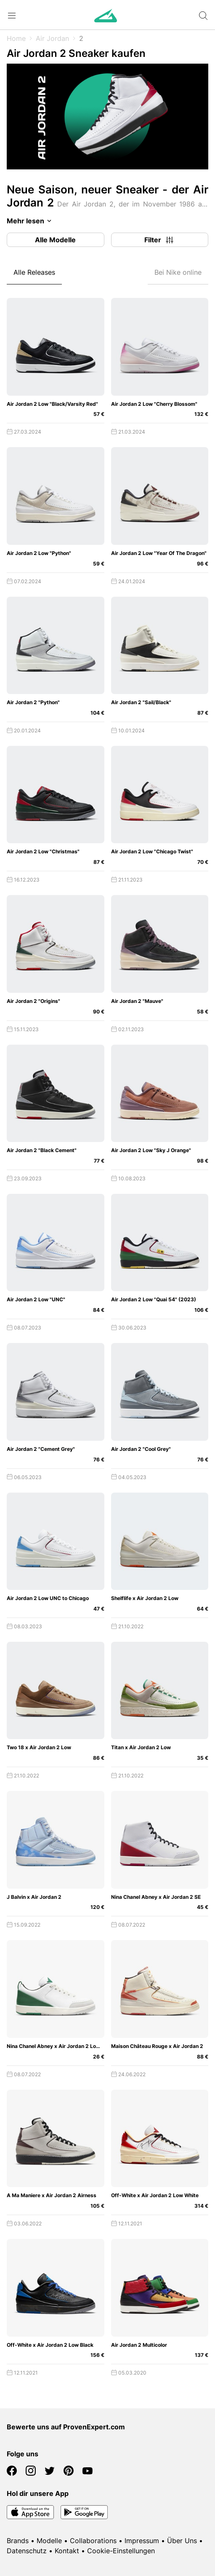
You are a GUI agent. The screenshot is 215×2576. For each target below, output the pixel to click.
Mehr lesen (30, 221)
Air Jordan (52, 38)
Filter (159, 240)
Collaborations (93, 2540)
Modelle (49, 2540)
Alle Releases (34, 272)
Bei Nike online (178, 272)
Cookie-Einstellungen (121, 2551)
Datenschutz (27, 2551)
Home (16, 38)
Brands (18, 2540)
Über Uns (182, 2540)
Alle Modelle (55, 240)
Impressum (142, 2540)
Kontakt (67, 2551)
